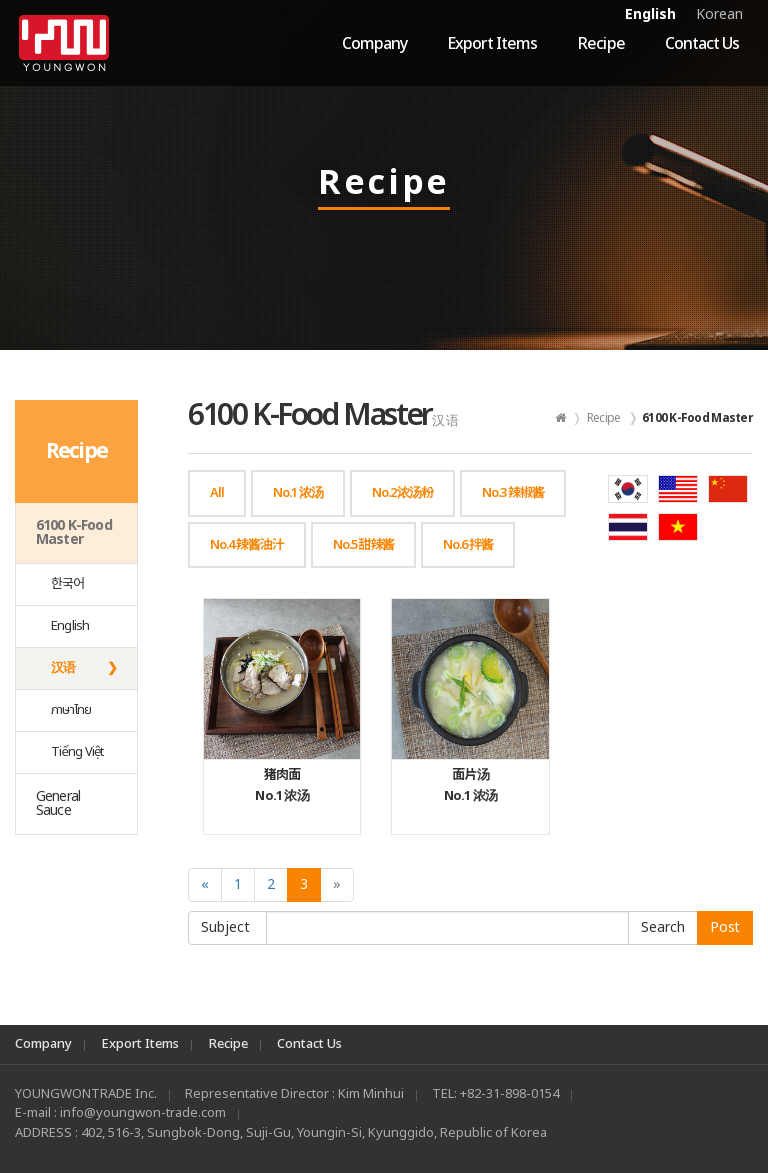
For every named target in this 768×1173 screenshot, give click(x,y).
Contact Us (702, 44)
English (650, 14)
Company (374, 44)
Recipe (600, 44)
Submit (663, 928)
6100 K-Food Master (74, 532)
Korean (719, 14)
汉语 (63, 668)
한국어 (68, 584)
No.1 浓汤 (282, 785)
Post (725, 927)
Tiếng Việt (77, 752)
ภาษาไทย (71, 710)
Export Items (492, 44)
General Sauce (58, 803)
